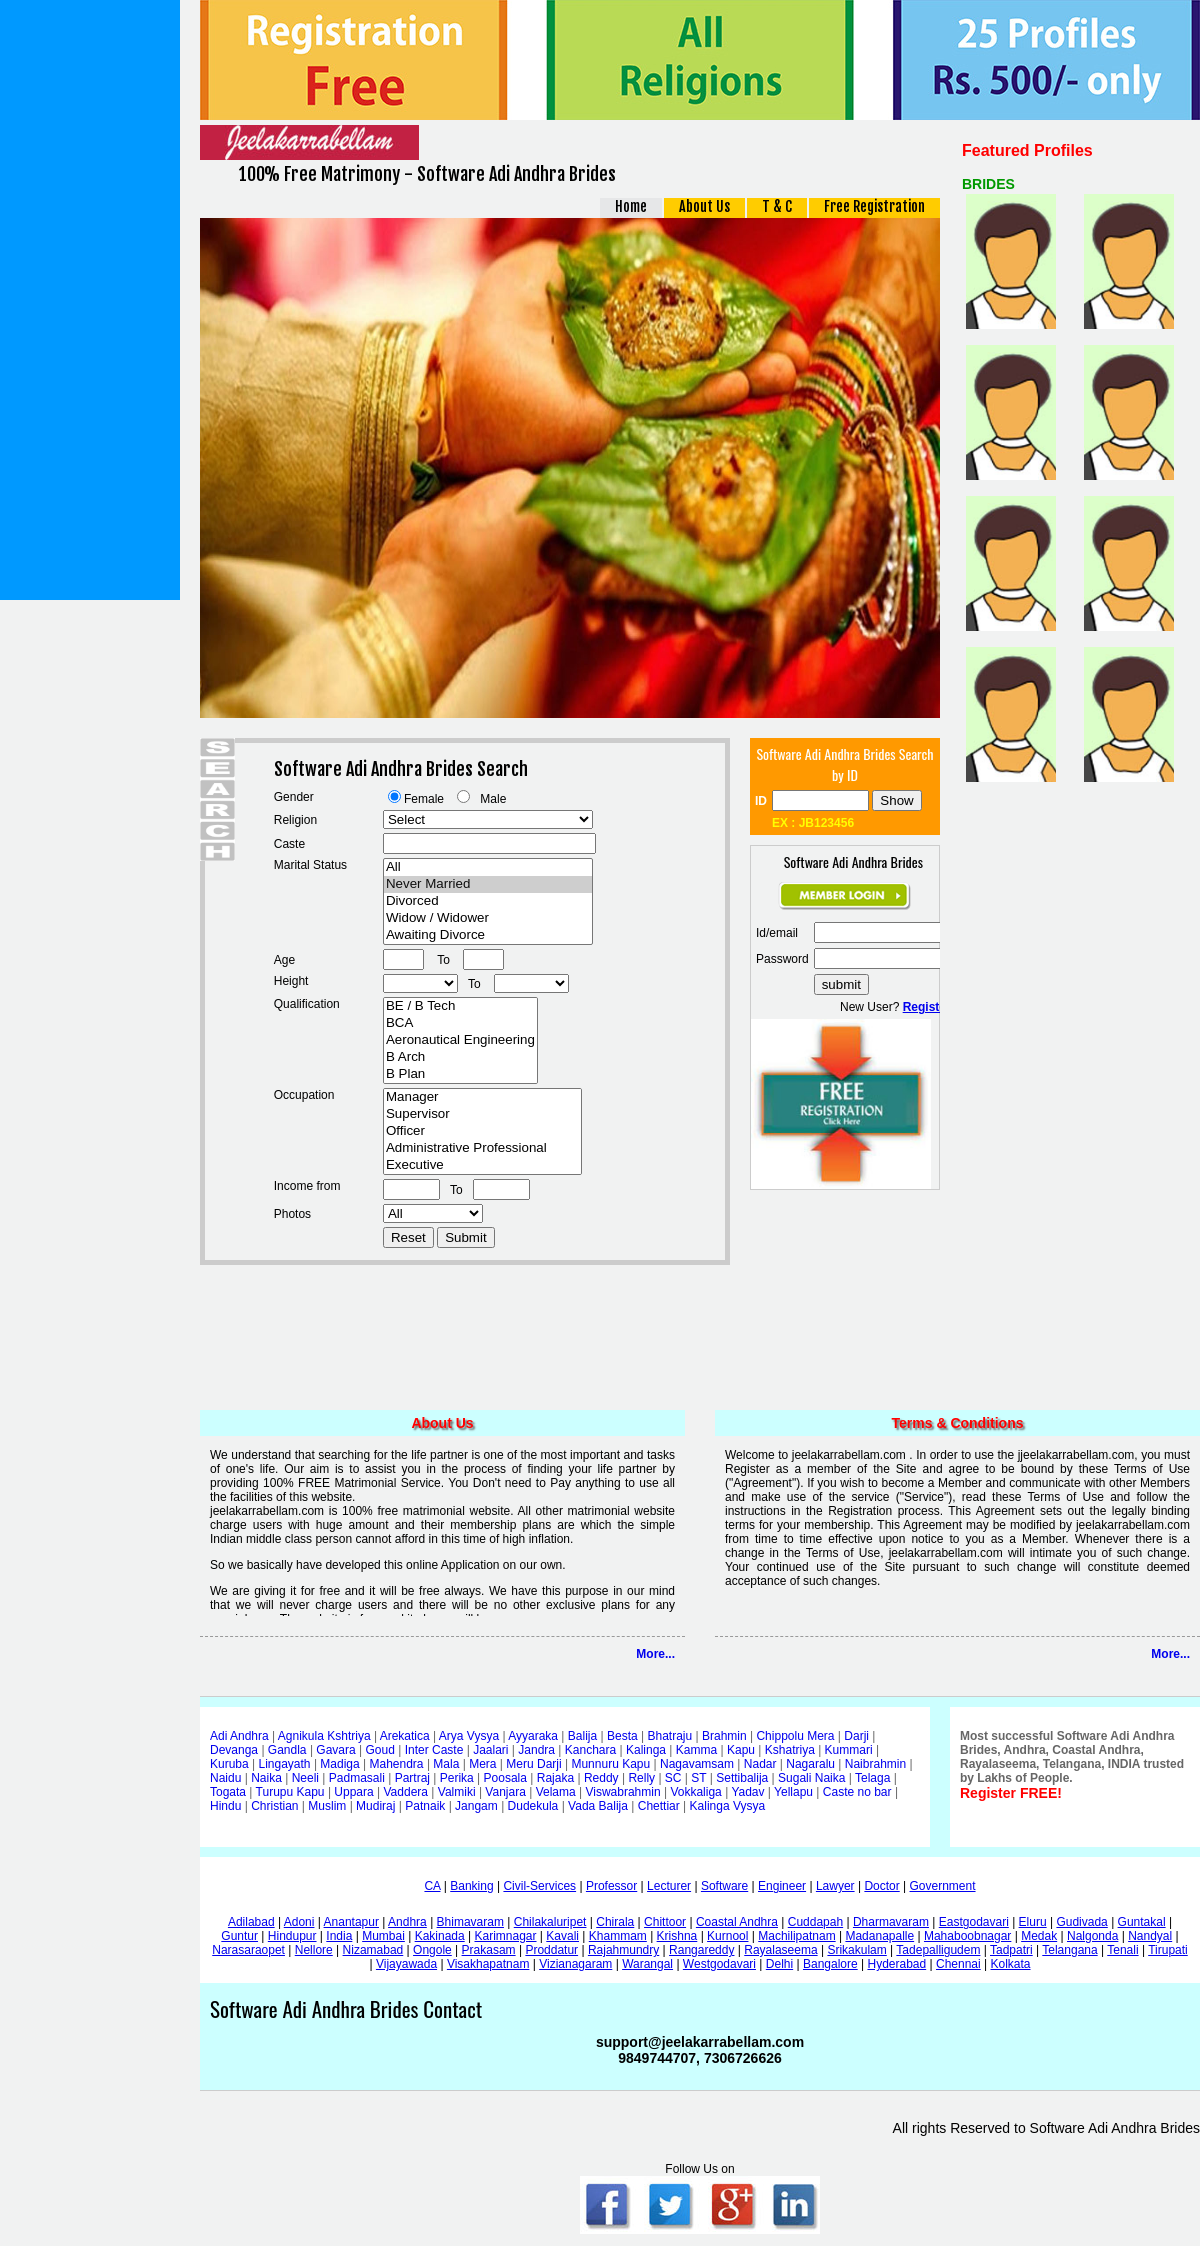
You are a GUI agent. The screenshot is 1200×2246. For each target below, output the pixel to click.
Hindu (225, 1806)
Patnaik (425, 1806)
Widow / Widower (488, 918)
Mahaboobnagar (967, 1936)
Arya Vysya (469, 1736)
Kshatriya (790, 1750)
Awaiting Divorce (488, 935)
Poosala (505, 1778)
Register (927, 1007)
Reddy (601, 1778)
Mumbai (383, 1936)
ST (698, 1778)
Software (724, 1886)
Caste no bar (857, 1792)
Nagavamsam (697, 1764)
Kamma (696, 1750)
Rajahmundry (623, 1950)
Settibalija (742, 1778)
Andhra (407, 1922)
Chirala (615, 1922)
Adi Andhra (239, 1736)
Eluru (1033, 1922)
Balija (582, 1736)
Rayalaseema (780, 1950)
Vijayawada (406, 1964)
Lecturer (669, 1886)
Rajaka (555, 1778)
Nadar (760, 1764)
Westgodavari (719, 1964)
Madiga (339, 1764)
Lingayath (285, 1764)
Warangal (647, 1964)
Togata (228, 1792)
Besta (622, 1736)
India (339, 1936)
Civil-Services (539, 1886)
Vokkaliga (695, 1792)
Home (631, 206)
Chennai (958, 1964)
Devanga (234, 1750)
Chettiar (659, 1806)
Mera (482, 1764)
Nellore (314, 1950)
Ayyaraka (533, 1736)
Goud (380, 1750)
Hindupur (292, 1936)
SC (673, 1778)
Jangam (476, 1806)
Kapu (741, 1750)
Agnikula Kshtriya (324, 1736)
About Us (704, 206)
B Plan (460, 1074)
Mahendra (397, 1764)
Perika (457, 1778)
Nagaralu (810, 1764)
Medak (1039, 1936)
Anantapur (351, 1922)
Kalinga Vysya (728, 1806)
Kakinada (440, 1936)
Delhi (779, 1964)
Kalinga (646, 1750)
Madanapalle (879, 1936)
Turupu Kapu (290, 1792)
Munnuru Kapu (610, 1764)
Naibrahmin (875, 1764)
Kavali (562, 1936)
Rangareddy (701, 1950)
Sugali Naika (811, 1778)
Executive (482, 1165)
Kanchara (590, 1750)
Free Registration (874, 206)
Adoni (299, 1922)
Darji (856, 1736)
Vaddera (406, 1792)
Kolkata (1010, 1964)
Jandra (536, 1750)
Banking (471, 1886)
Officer (482, 1131)
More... (655, 1654)
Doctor (881, 1886)
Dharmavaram (891, 1922)
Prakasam (489, 1950)
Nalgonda (1092, 1936)
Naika (266, 1778)
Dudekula (533, 1806)
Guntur (239, 1936)
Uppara (353, 1792)
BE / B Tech (460, 1006)
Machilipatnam (796, 1936)
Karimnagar (505, 1936)
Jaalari (490, 1750)
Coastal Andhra (737, 1922)
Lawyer (835, 1886)
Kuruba (229, 1764)
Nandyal (1150, 1936)
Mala (446, 1764)
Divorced (488, 901)
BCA (460, 1023)
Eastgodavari (974, 1922)
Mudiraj (375, 1806)
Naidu (225, 1778)
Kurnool (727, 1936)
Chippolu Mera (795, 1736)
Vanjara (505, 1792)
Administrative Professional (482, 1148)
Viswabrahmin (622, 1792)
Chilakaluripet (550, 1922)
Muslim (327, 1806)
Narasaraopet (248, 1950)
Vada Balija (598, 1806)
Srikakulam (856, 1950)
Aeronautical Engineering (460, 1040)
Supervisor (482, 1114)
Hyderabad (896, 1964)
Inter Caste (434, 1750)
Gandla (287, 1750)
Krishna (677, 1936)
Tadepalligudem (938, 1950)
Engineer (782, 1886)
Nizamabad (373, 1950)
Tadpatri (1011, 1950)
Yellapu (793, 1792)
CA (432, 1886)
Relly (641, 1778)
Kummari (849, 1750)
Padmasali (357, 1778)
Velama (556, 1792)
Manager (482, 1097)
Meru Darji (533, 1764)
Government (943, 1886)
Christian (274, 1806)
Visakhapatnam (488, 1964)
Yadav (747, 1792)
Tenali (1122, 1950)
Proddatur (551, 1950)
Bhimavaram (470, 1922)
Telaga (872, 1778)
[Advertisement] (90, 300)
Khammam (618, 1936)
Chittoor (665, 1922)
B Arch (460, 1057)
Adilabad (251, 1922)
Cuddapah (815, 1922)
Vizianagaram (575, 1964)
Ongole (432, 1950)
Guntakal (1142, 1922)
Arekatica (405, 1736)
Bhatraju (669, 1736)
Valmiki (457, 1792)
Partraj (412, 1778)
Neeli (305, 1778)
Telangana (1069, 1950)
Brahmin (724, 1736)
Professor (611, 1886)
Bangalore (830, 1964)
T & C (777, 206)
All (488, 867)
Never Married (488, 884)
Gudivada (1081, 1922)
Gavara (335, 1750)
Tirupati (1168, 1950)
